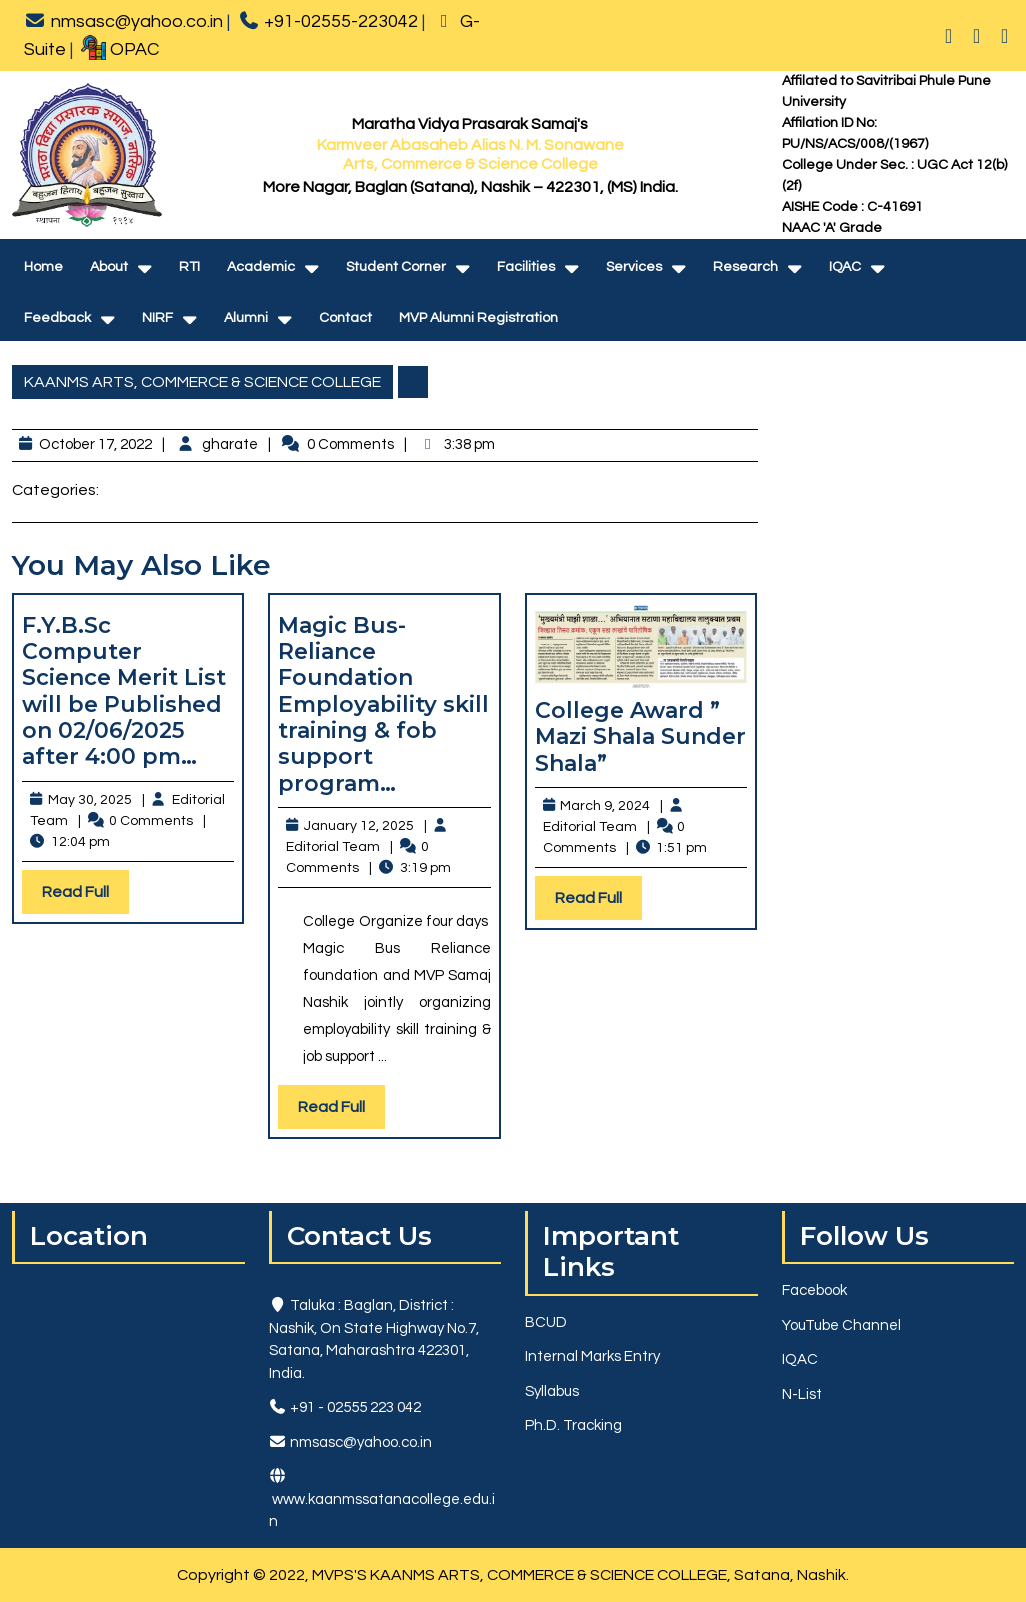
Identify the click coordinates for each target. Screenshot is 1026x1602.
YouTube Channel (841, 1325)
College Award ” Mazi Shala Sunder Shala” (640, 737)
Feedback (57, 318)
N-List (802, 1394)
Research (745, 267)
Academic (261, 267)
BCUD (546, 1322)
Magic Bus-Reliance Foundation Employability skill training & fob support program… (383, 704)
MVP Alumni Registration (478, 318)
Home (43, 267)
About (109, 267)
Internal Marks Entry (592, 1356)
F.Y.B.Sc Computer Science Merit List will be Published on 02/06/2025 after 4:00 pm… (124, 691)
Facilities (526, 267)
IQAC (845, 267)
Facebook (814, 1290)
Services (634, 267)
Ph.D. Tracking (573, 1425)
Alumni (246, 318)
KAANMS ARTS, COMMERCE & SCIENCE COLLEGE (202, 382)
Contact (345, 318)
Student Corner (396, 267)
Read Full (85, 896)
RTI (189, 267)
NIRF (157, 318)
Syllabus (552, 1391)
